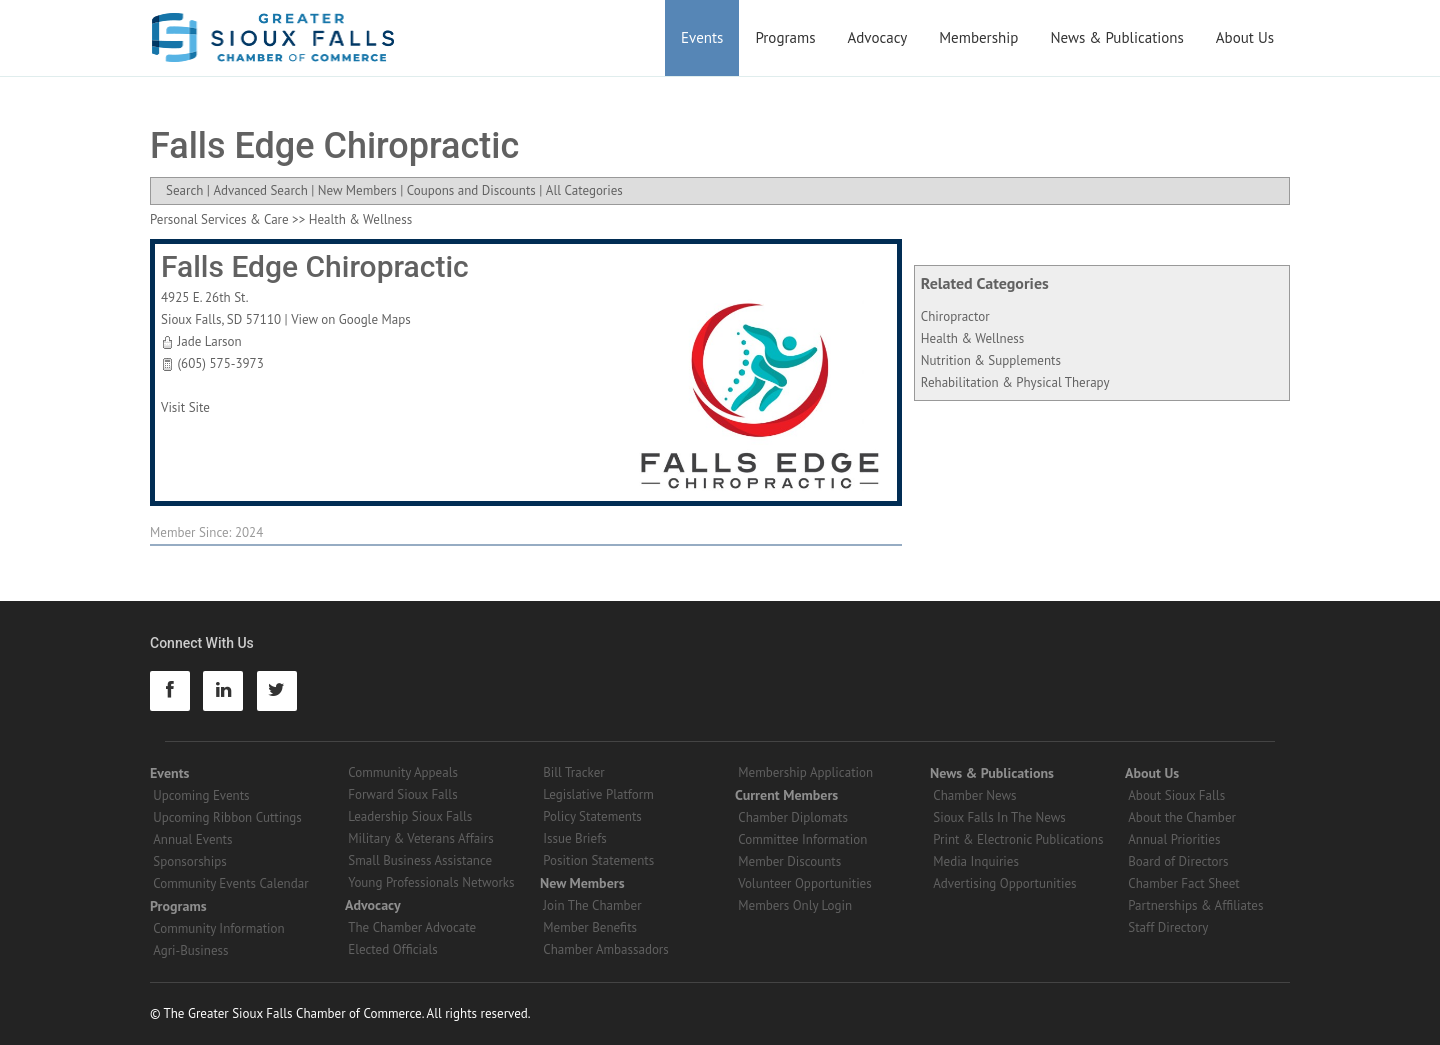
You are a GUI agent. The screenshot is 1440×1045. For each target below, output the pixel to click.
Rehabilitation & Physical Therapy (1015, 382)
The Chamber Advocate (412, 927)
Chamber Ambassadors (606, 949)
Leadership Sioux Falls (410, 816)
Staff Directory (1168, 927)
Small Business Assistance (420, 860)
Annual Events (192, 839)
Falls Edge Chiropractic (315, 266)
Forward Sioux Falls (402, 794)
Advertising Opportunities (1004, 883)
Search (184, 190)
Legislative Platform (598, 794)
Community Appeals (403, 772)
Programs (785, 37)
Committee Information (802, 839)
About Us (1245, 37)
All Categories (584, 190)
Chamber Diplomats (793, 817)
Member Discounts (789, 861)
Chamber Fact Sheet (1183, 883)
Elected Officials (393, 949)
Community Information (218, 928)
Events (702, 37)
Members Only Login (795, 905)
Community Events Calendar (230, 883)
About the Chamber (1182, 817)
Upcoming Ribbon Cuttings (227, 817)
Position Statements (598, 860)
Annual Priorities (1174, 839)
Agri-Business (190, 950)
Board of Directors (1178, 861)
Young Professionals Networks (431, 882)
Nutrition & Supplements (991, 360)
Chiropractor (955, 316)
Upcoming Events (201, 795)
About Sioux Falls (1176, 795)
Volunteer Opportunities (804, 883)
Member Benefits (590, 927)
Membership (978, 37)
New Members (357, 190)
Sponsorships (189, 861)
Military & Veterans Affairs (420, 838)
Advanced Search (260, 190)
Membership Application (805, 772)
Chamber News (974, 795)
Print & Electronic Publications (1018, 839)
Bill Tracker (573, 772)
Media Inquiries (976, 861)
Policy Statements (592, 816)
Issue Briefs (575, 838)
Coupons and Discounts (471, 190)
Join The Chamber (592, 905)
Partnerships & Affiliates (1195, 905)
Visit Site (185, 407)
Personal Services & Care (219, 219)
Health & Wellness (972, 338)
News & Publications (1116, 37)
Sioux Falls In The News (999, 817)
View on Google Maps (351, 319)
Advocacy (878, 37)
